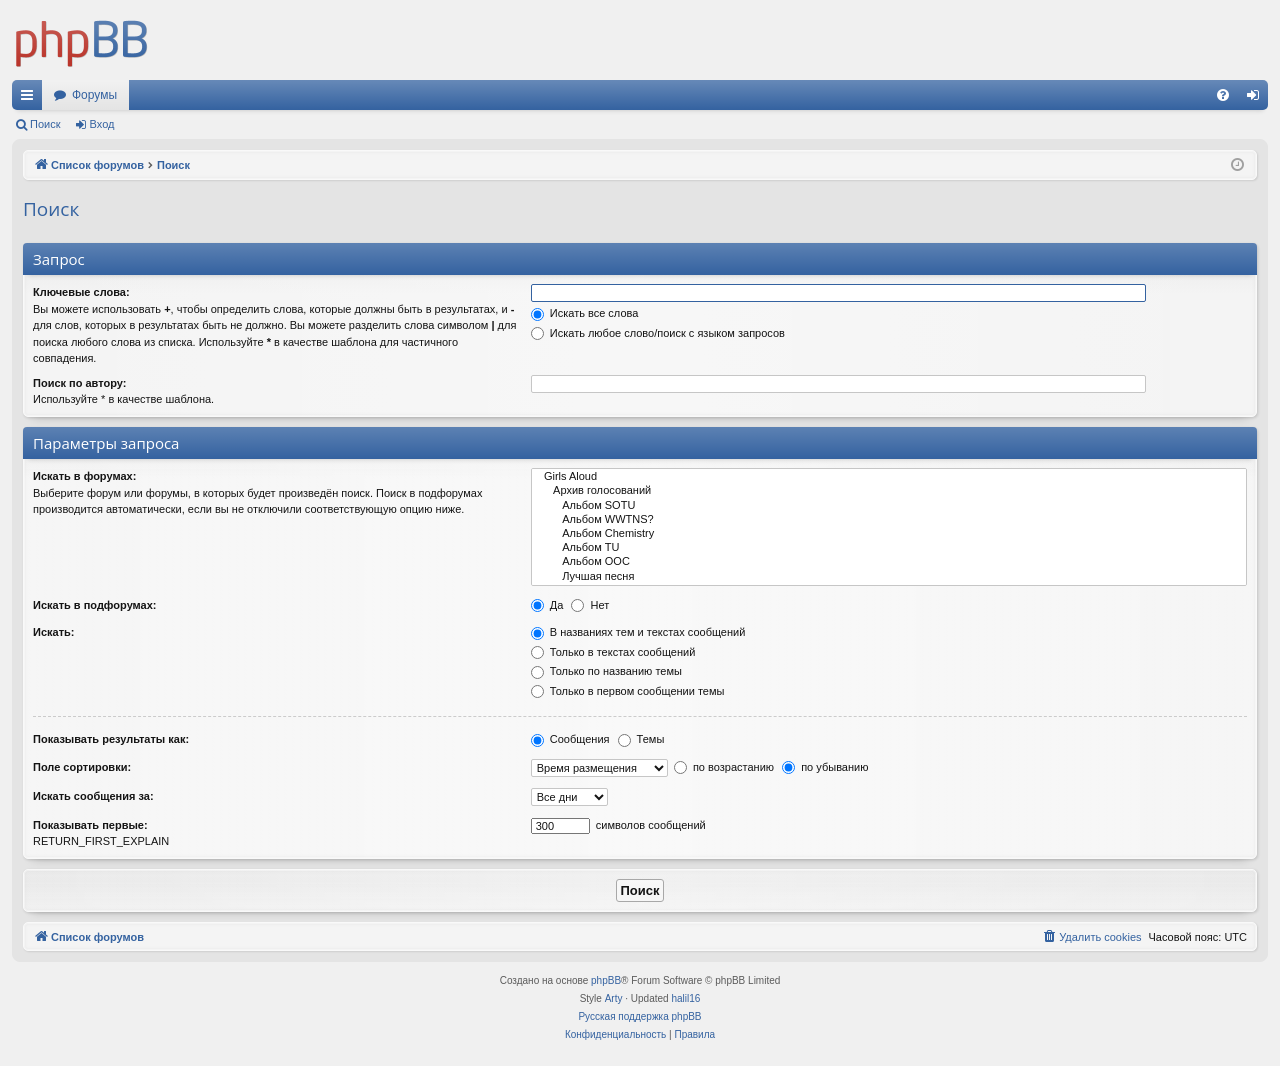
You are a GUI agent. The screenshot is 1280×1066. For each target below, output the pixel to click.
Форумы (94, 95)
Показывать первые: (90, 825)
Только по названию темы (606, 671)
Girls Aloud (889, 477)
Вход (102, 124)
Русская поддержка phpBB (639, 1016)
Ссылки (31, 99)
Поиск (45, 124)
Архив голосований (889, 491)
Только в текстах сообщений (613, 652)
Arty (614, 998)
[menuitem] (1223, 95)
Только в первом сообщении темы (628, 691)
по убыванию (825, 767)
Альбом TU (889, 548)
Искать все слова (585, 313)
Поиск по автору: (79, 383)
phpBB (606, 980)
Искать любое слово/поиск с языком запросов (658, 333)
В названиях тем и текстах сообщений (638, 632)
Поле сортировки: (82, 767)
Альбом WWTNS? (889, 520)
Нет (590, 605)
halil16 (685, 998)
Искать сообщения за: (93, 796)
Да (547, 605)
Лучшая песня (889, 577)
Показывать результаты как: (111, 739)
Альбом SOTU (889, 506)
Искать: (53, 632)
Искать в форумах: (84, 476)
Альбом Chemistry (889, 534)
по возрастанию (724, 767)
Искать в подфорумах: (95, 605)
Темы (641, 739)
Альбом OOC (889, 562)
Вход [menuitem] (1257, 99)
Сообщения (570, 739)
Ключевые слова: (81, 292)
